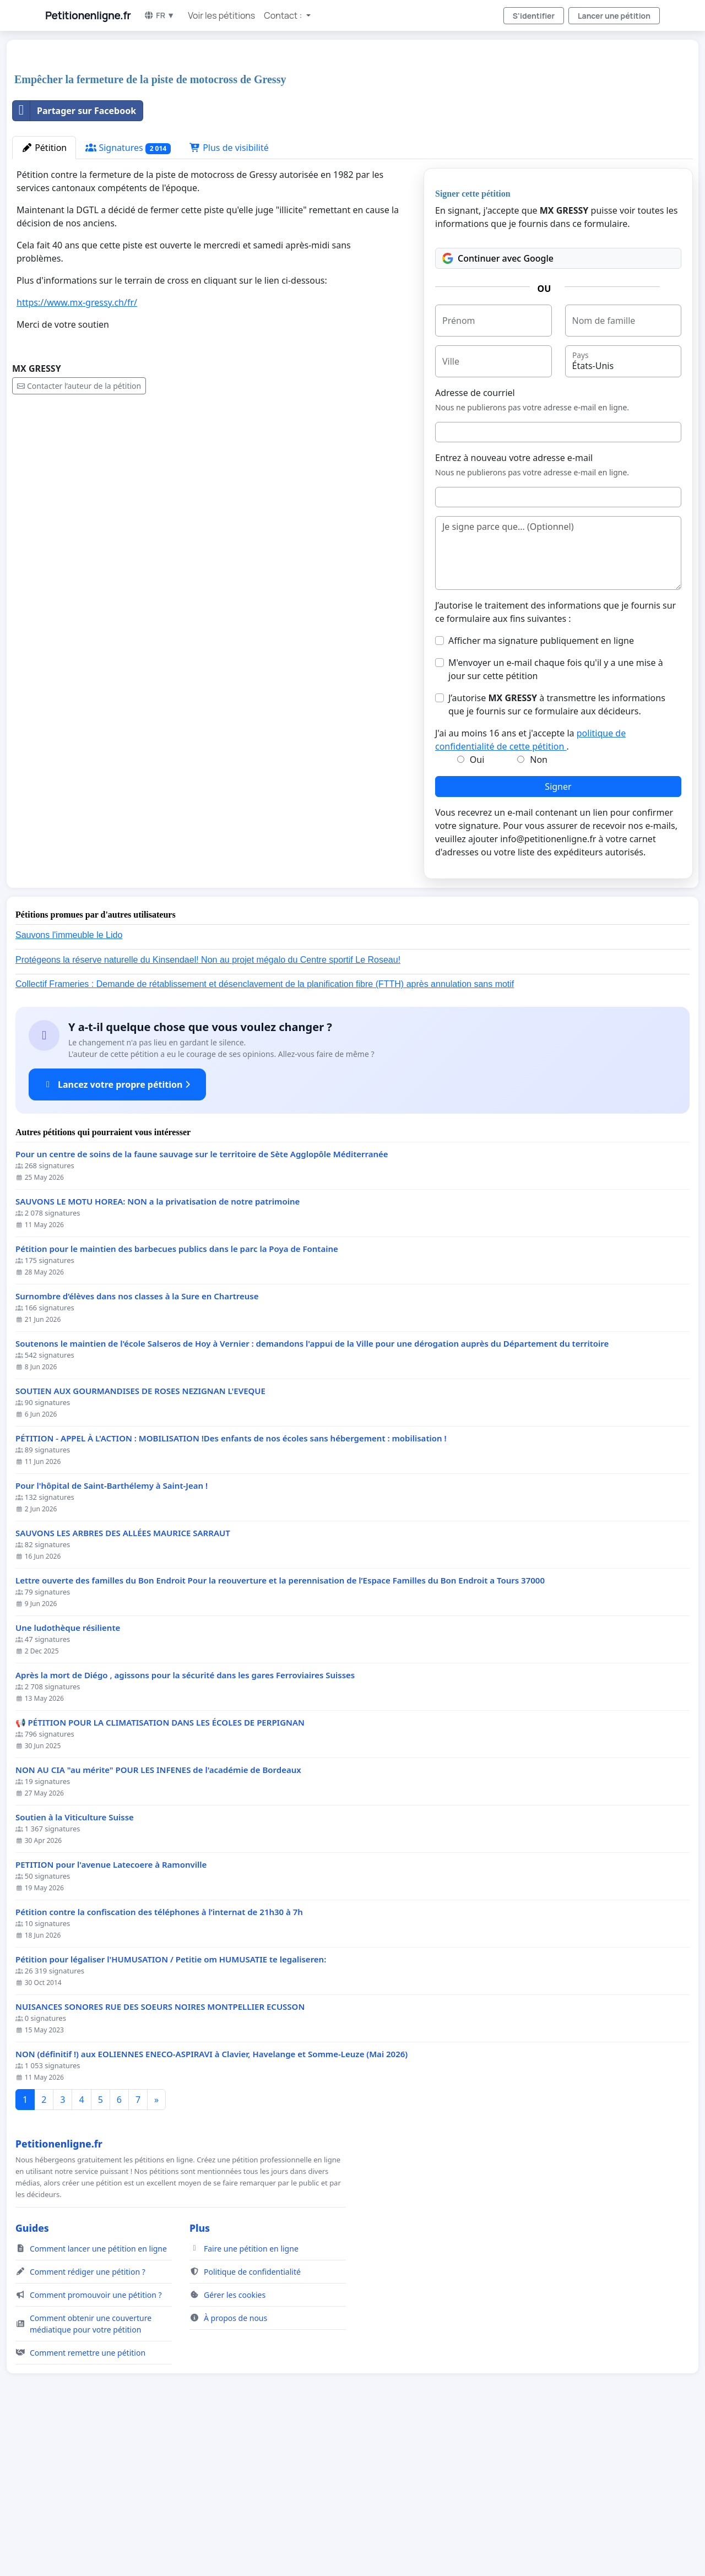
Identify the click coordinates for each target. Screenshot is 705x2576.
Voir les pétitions (221, 15)
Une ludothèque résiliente (67, 1782)
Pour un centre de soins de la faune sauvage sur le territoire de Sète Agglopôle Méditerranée (201, 1308)
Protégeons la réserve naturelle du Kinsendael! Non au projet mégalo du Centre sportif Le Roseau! (207, 1114)
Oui (477, 914)
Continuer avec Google (498, 412)
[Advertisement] (342, 134)
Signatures (128, 302)
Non (538, 914)
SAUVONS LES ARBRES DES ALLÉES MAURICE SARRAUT (122, 1687)
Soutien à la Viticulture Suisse (74, 1971)
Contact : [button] (283, 15)
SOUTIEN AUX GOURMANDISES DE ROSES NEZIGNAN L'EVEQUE (140, 1545)
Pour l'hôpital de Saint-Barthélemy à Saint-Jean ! (111, 1640)
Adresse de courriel (475, 547)
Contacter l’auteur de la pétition (79, 540)
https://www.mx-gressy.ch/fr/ (77, 457)
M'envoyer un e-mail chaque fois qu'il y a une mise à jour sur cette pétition (555, 823)
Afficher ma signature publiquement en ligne (541, 795)
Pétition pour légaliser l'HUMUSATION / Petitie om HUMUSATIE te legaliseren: (170, 2113)
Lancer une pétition (614, 15)
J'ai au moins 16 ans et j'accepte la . (530, 894)
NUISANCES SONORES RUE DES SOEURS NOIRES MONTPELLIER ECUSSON (160, 2161)
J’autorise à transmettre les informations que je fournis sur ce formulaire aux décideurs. (556, 858)
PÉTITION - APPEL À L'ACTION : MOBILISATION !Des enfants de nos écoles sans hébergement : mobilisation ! (231, 1592)
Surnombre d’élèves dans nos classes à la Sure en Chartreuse (136, 1450)
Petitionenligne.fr (88, 15)
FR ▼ (159, 15)
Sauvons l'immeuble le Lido (68, 1089)
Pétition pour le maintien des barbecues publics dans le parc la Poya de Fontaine (176, 1403)
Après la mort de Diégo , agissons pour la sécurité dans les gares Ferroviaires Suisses (185, 1829)
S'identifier (534, 15)
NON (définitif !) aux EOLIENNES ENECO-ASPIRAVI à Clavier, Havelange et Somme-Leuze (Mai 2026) (211, 2208)
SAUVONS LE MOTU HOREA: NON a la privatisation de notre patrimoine (157, 1356)
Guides (32, 2382)
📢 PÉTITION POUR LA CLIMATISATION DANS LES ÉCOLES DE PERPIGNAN (160, 1877)
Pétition (44, 302)
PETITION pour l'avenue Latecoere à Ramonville (111, 2019)
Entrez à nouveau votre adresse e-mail (514, 612)
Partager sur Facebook (74, 265)
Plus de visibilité (229, 302)
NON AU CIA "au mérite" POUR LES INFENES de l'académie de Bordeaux (158, 1924)
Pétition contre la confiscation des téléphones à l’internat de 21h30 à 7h (159, 2066)
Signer (558, 941)
